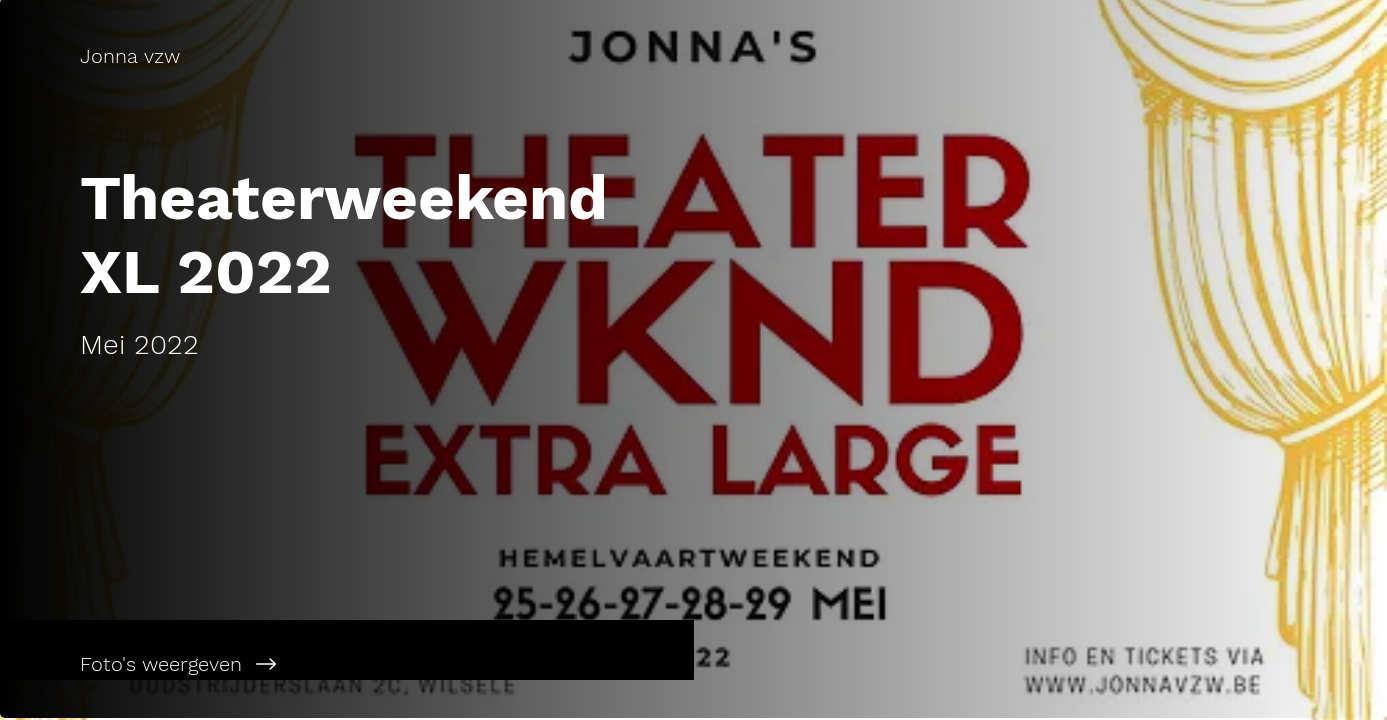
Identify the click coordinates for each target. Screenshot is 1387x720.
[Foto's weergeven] (347, 664)
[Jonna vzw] (346, 56)
